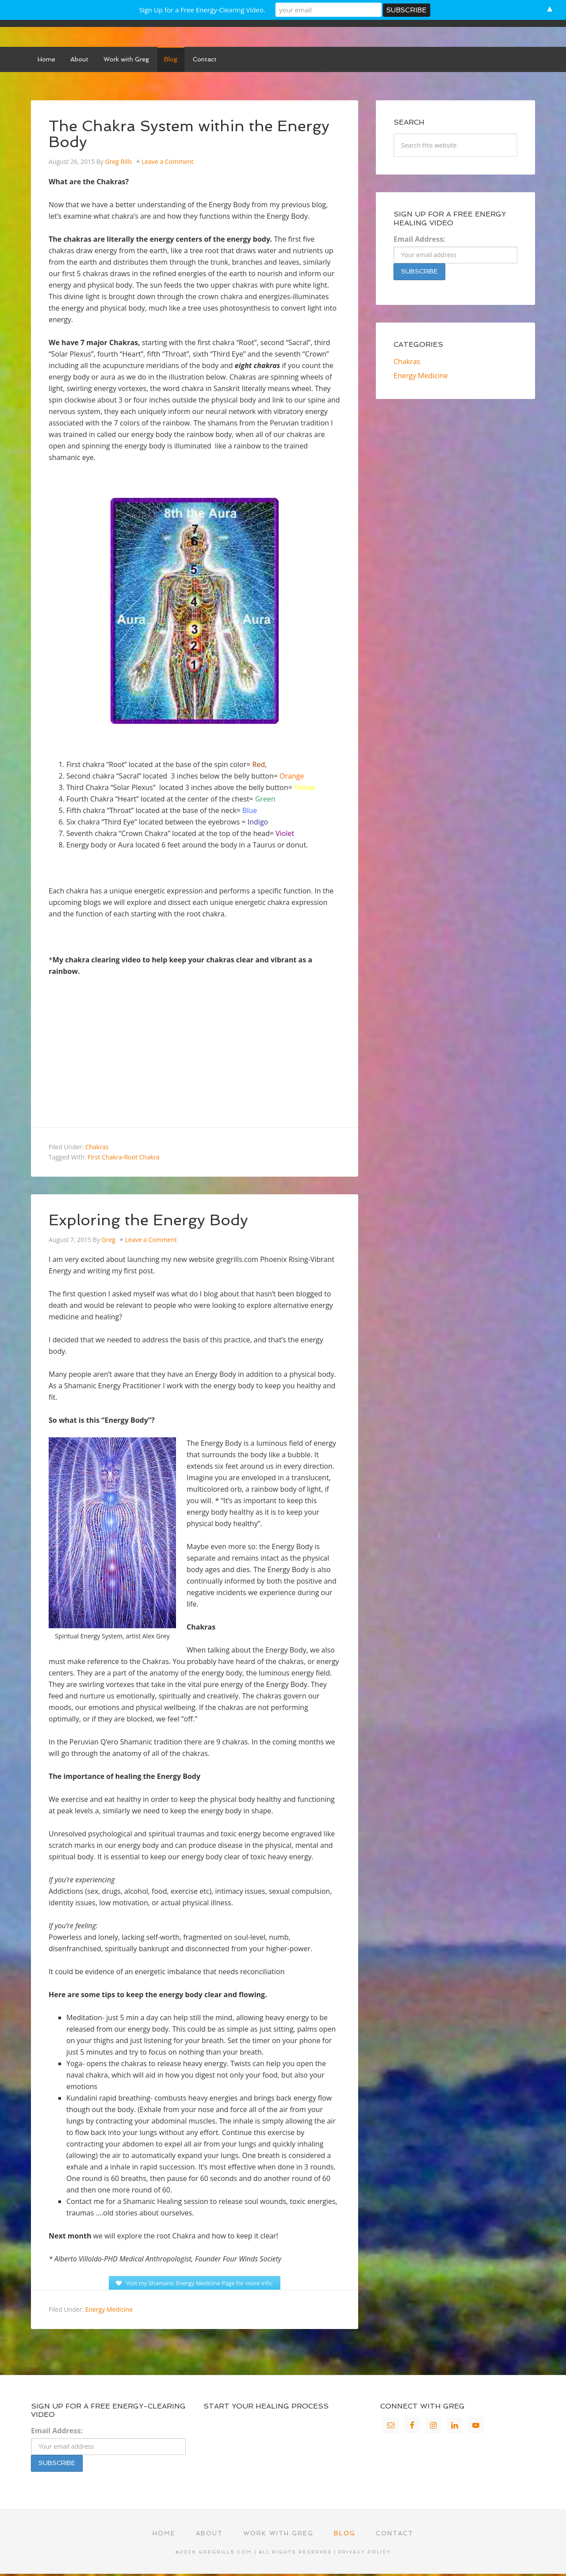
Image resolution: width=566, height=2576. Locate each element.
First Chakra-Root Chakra (123, 1159)
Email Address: (419, 241)
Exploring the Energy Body (152, 1221)
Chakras (97, 1148)
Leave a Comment (167, 163)
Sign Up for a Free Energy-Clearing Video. (202, 9)
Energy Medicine (109, 2311)
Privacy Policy (364, 2554)
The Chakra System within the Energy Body (193, 135)
